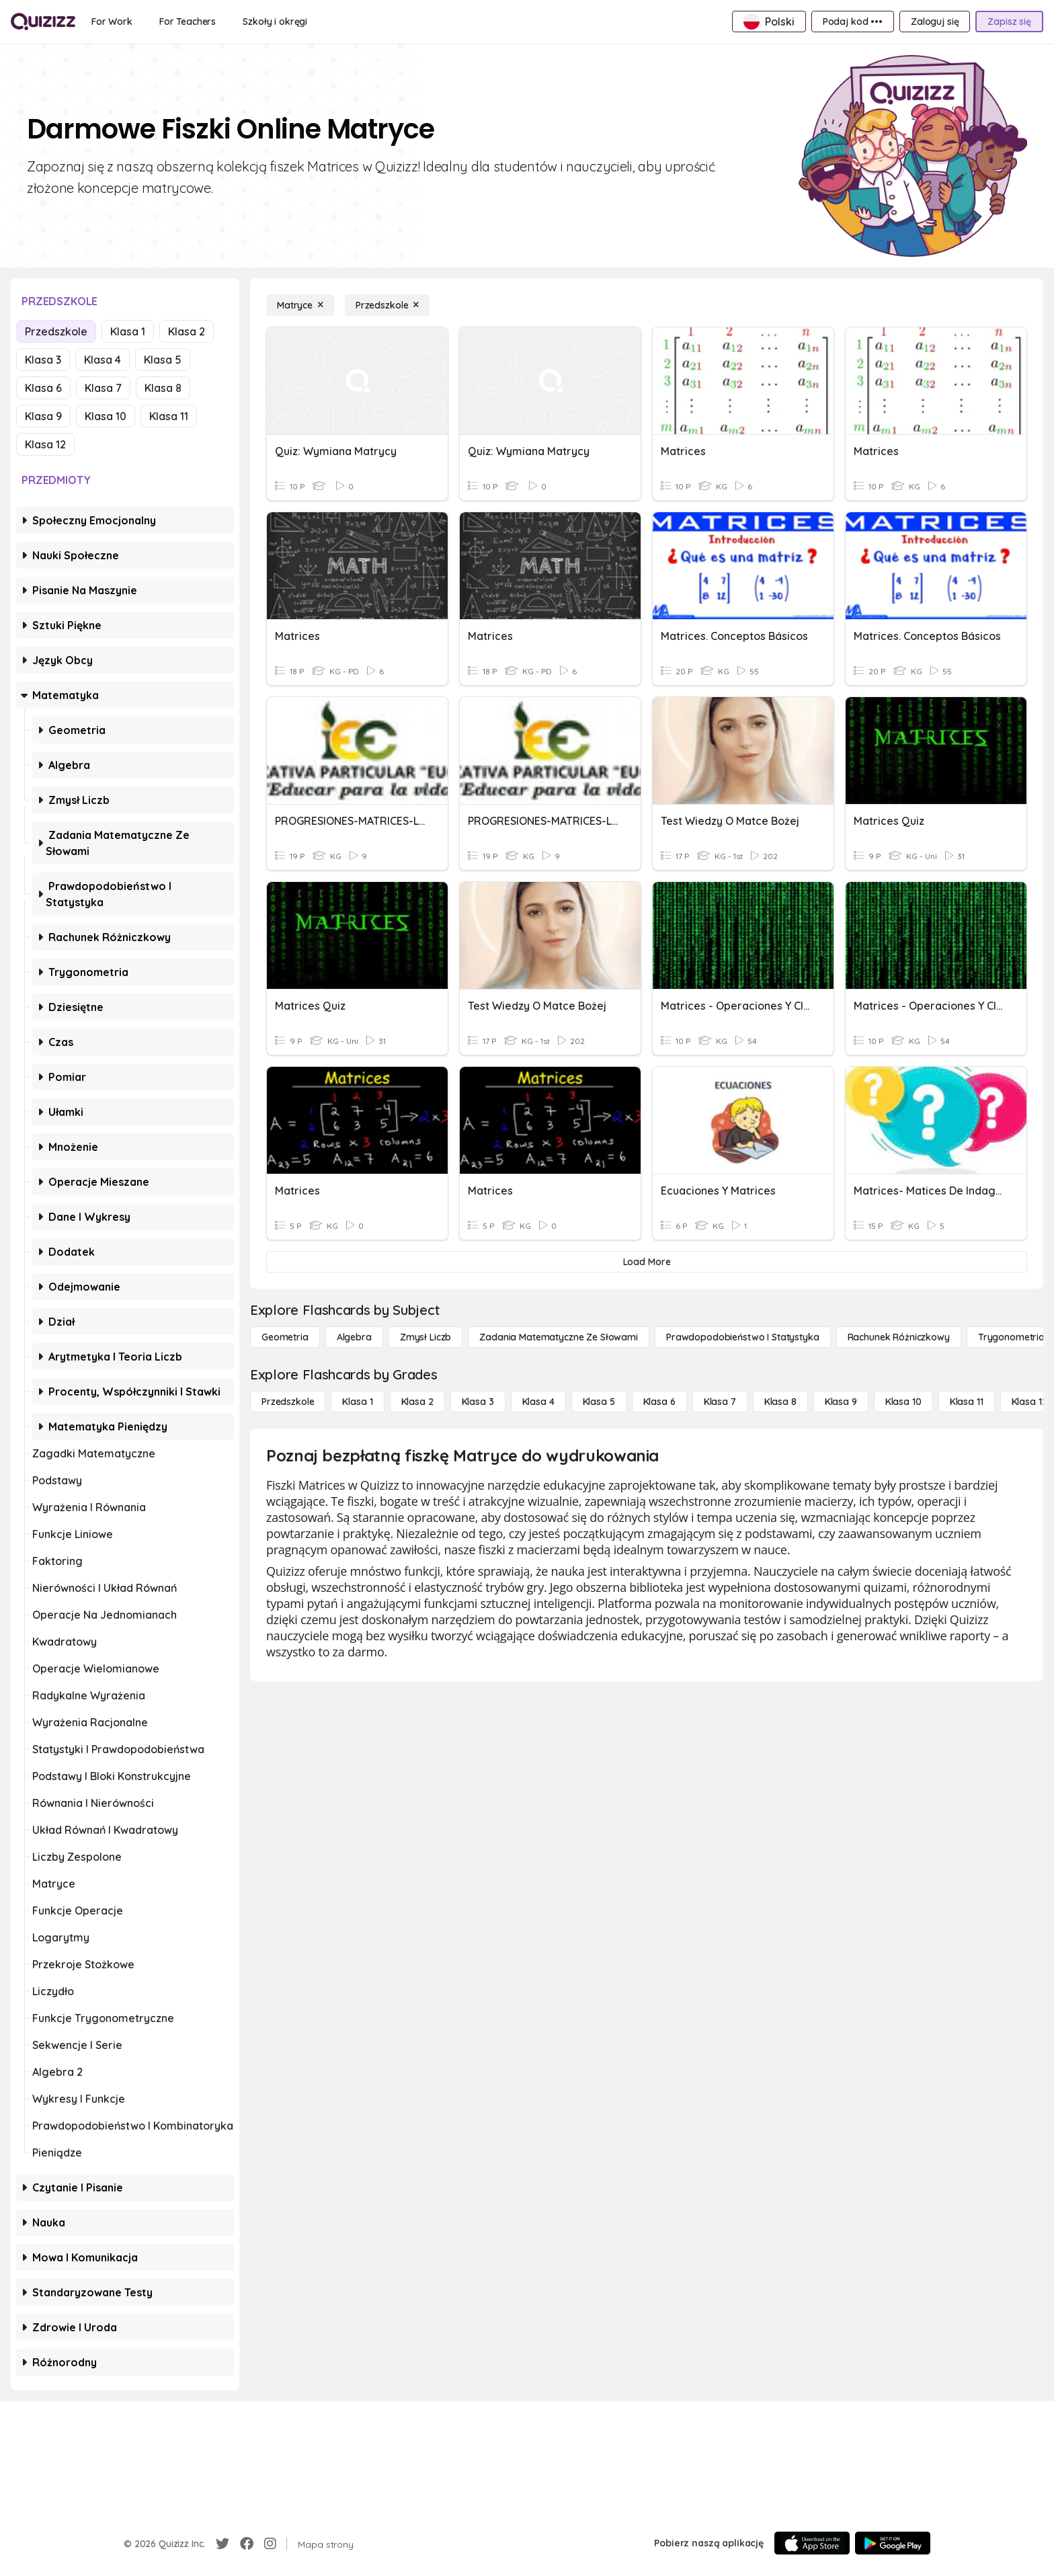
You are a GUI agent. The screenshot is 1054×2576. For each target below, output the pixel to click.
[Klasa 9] (840, 1401)
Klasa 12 (45, 444)
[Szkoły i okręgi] (275, 21)
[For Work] (112, 21)
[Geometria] (285, 1337)
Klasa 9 (43, 416)
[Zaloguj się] (934, 21)
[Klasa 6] (659, 1401)
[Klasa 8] (780, 1401)
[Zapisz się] (1009, 21)
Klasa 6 (43, 388)
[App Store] (812, 2543)
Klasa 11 (168, 416)
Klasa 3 (43, 359)
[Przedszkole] (387, 305)
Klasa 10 (105, 416)
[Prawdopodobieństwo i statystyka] (743, 1337)
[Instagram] (270, 2543)
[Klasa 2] (417, 1401)
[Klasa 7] (719, 1401)
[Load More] (646, 1262)
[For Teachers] (188, 21)
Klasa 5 (162, 359)
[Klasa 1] (357, 1401)
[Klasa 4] (538, 1401)
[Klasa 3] (477, 1401)
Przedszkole (56, 331)
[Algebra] (354, 1337)
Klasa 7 (103, 388)
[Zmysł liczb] (425, 1337)
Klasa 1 (127, 331)
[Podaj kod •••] (852, 21)
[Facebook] (246, 2543)
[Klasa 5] (598, 1401)
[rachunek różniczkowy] (898, 1337)
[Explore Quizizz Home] (43, 21)
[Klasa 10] (903, 1401)
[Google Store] (892, 2543)
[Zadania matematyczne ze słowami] (558, 1337)
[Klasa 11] (966, 1401)
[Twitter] (222, 2543)
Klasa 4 (102, 359)
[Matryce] (300, 305)
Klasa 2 (186, 331)
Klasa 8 (163, 388)
